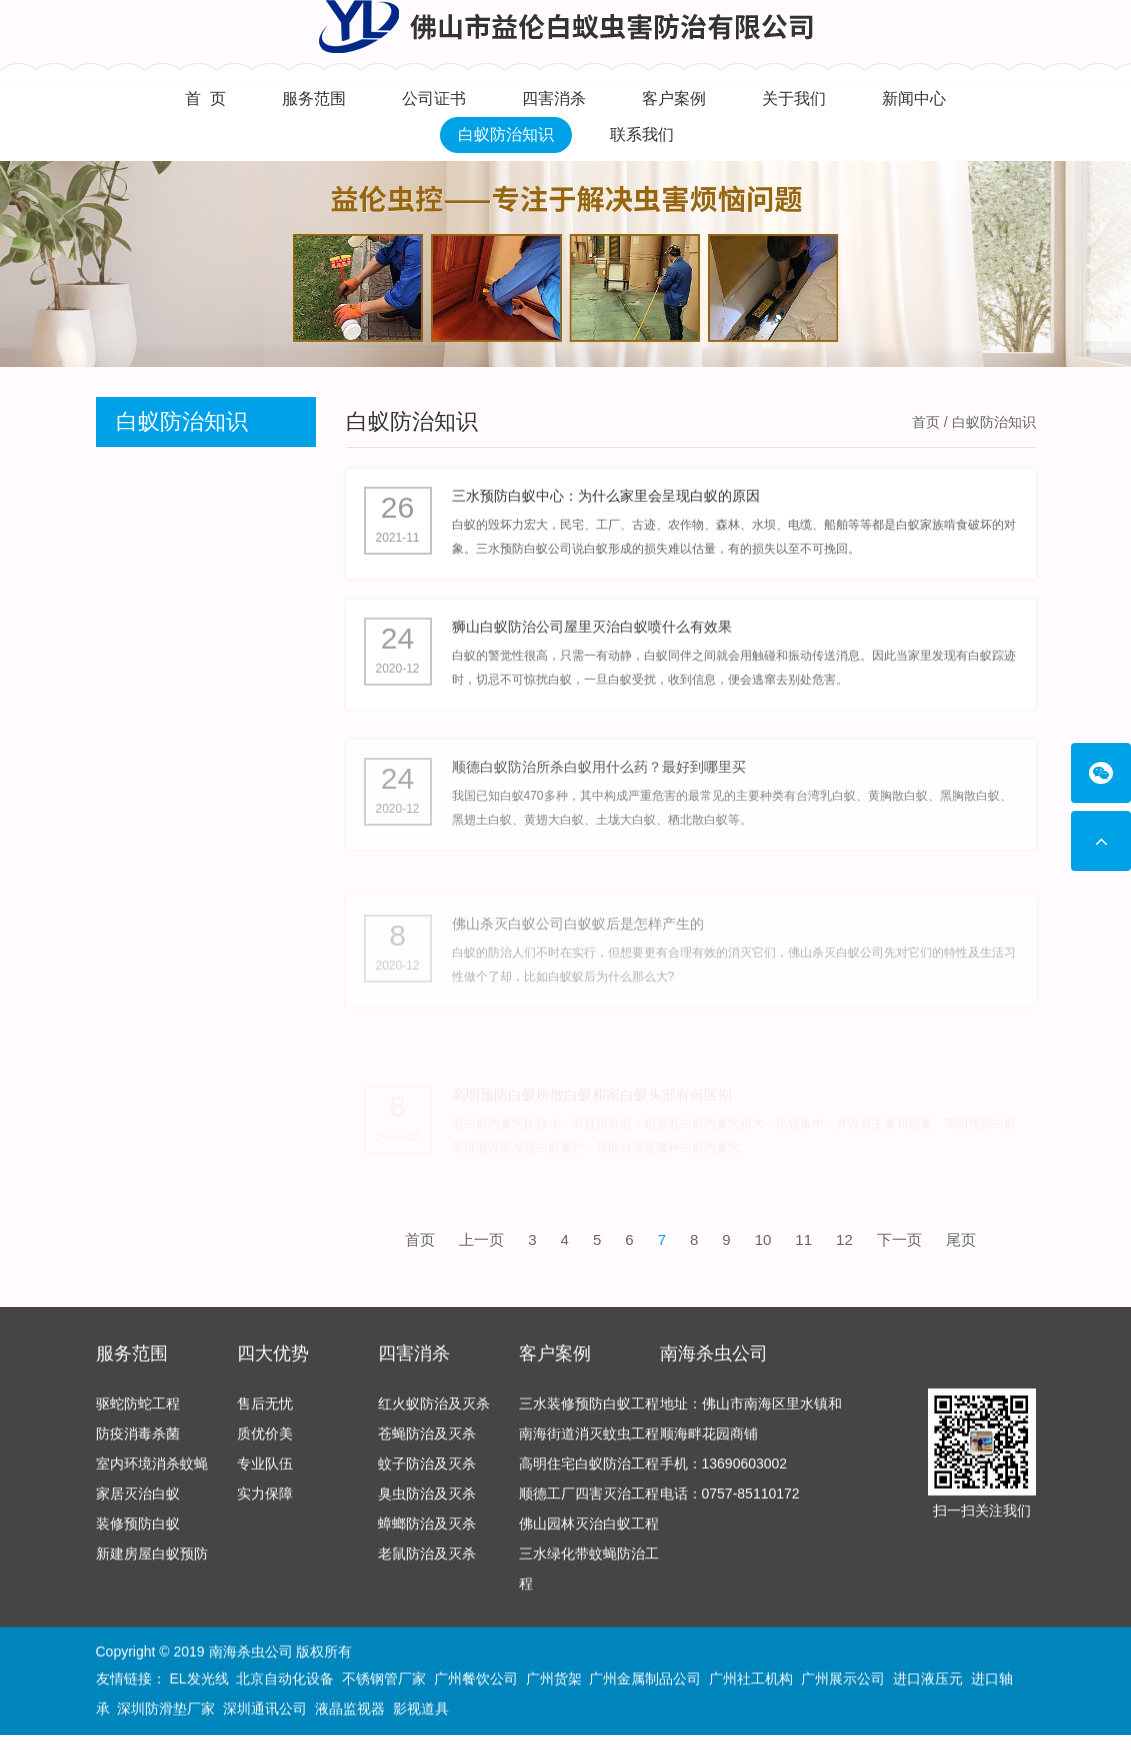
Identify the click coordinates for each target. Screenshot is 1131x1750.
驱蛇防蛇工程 (138, 1412)
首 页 (205, 98)
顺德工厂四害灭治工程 (589, 1502)
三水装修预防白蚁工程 (589, 1412)
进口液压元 (928, 1681)
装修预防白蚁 (138, 1532)
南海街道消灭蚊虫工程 (589, 1442)
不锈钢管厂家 (384, 1681)
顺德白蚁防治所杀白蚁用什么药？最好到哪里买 (599, 789)
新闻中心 (914, 98)
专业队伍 (265, 1472)
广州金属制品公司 (645, 1681)
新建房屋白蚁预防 (152, 1562)
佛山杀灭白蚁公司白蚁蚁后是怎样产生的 (578, 960)
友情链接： (131, 1681)
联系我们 (642, 134)
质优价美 (265, 1442)
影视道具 (421, 1711)
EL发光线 (198, 1681)
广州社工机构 (751, 1681)
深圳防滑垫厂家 (166, 1711)
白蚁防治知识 (506, 134)
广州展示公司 (843, 1681)
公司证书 (434, 98)
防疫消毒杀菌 (138, 1442)
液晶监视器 (350, 1711)
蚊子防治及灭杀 (427, 1472)
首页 (926, 422)
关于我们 (794, 98)
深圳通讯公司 (265, 1711)
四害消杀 (554, 98)
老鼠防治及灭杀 (427, 1562)
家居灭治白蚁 (138, 1502)
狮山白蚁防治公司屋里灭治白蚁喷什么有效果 (592, 637)
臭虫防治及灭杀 (427, 1502)
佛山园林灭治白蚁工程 (589, 1532)
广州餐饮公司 (476, 1681)
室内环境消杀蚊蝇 (152, 1472)
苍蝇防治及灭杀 (427, 1442)
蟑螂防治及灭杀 (427, 1532)
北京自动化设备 (285, 1681)
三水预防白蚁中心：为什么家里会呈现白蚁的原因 (606, 500)
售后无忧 (265, 1412)
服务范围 (314, 98)
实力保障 (265, 1502)
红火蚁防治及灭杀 (434, 1412)
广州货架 (554, 1681)
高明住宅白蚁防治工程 (589, 1472)
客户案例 (674, 98)
